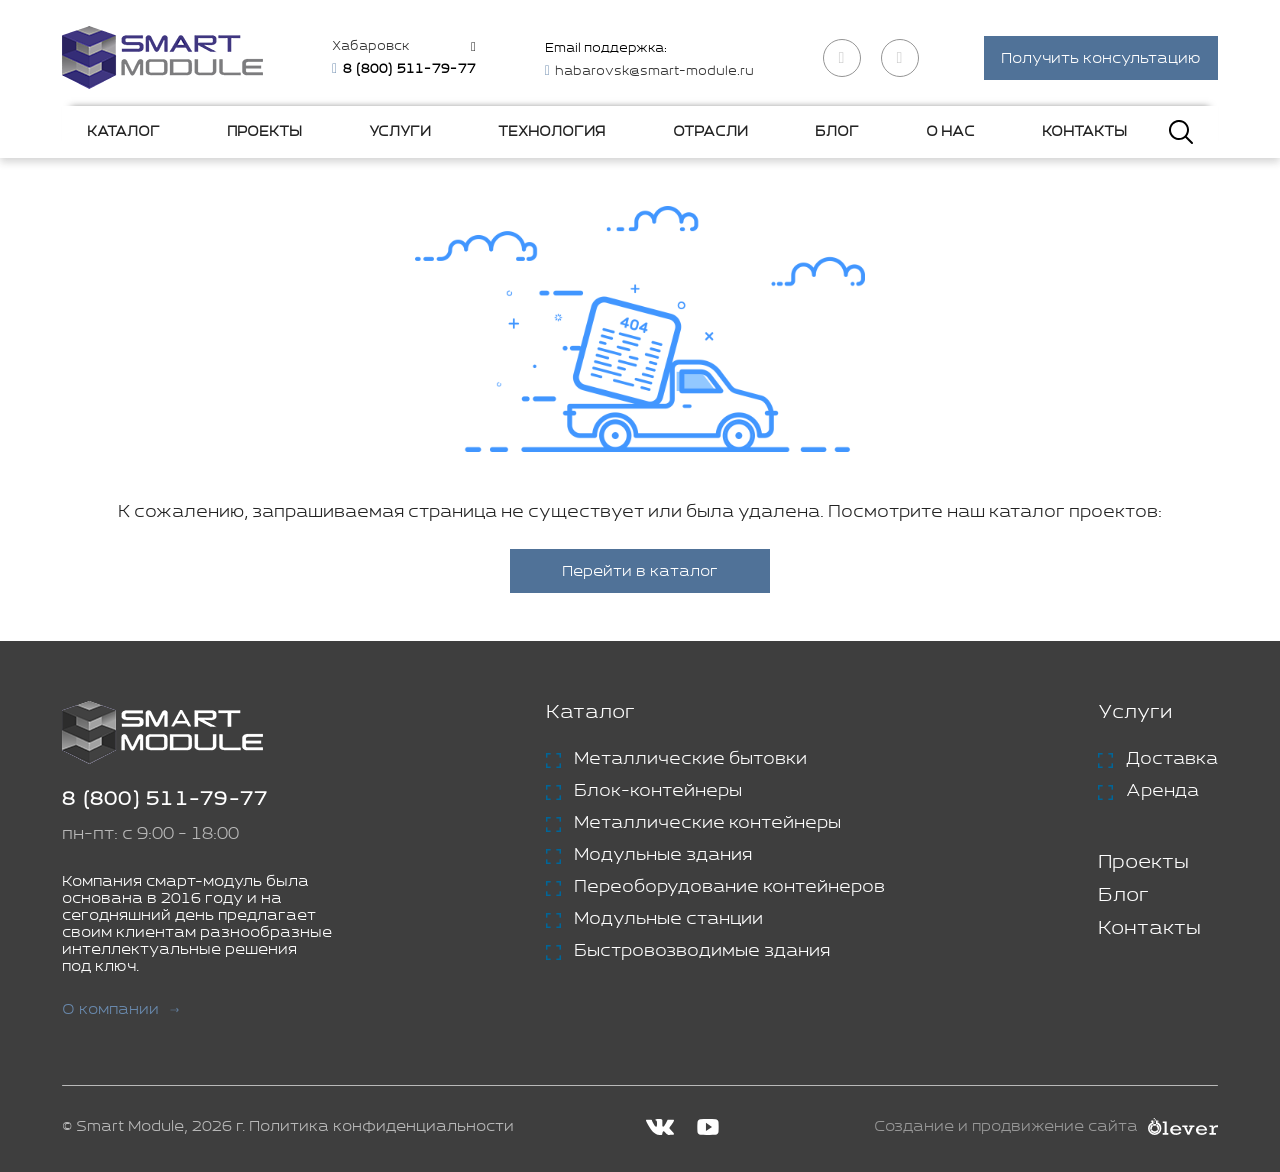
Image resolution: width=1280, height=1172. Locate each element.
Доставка (1172, 759)
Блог (837, 132)
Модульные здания (663, 855)
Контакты (1084, 132)
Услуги (400, 132)
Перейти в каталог (640, 571)
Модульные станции (668, 919)
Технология (551, 132)
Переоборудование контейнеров (729, 887)
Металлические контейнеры (707, 823)
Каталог (123, 132)
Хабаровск (370, 46)
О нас (950, 132)
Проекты (264, 132)
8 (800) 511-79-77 (165, 799)
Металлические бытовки (690, 759)
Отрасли (710, 132)
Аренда (1162, 791)
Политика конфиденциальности (381, 1126)
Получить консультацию (1101, 58)
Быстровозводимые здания (702, 951)
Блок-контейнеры (658, 791)
